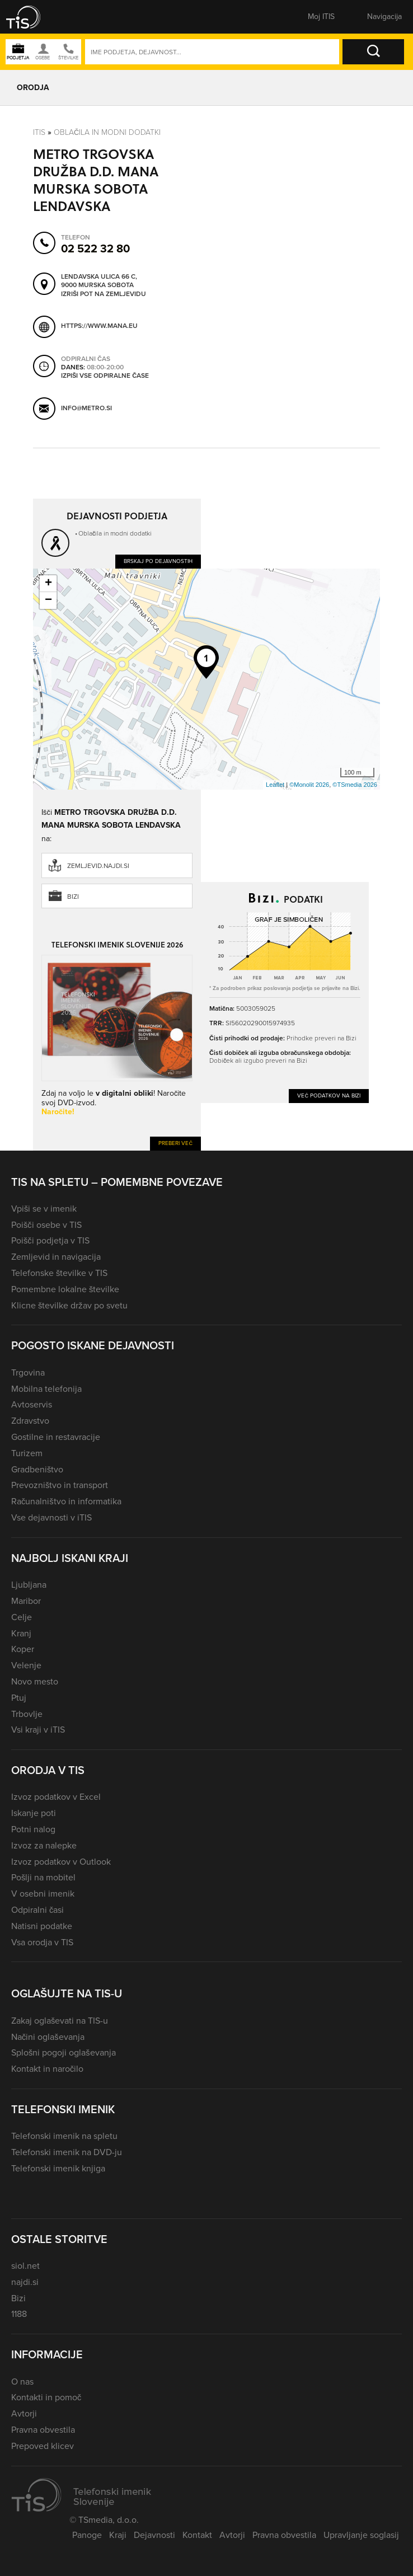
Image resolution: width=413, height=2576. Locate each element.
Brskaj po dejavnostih (158, 561)
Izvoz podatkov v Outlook (61, 1861)
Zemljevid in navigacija (56, 1256)
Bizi (73, 896)
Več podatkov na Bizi (328, 1095)
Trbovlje (27, 1713)
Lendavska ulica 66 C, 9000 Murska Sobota (99, 281)
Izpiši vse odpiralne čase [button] (105, 376)
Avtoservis (31, 1404)
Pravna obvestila (43, 2429)
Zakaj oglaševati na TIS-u (59, 2020)
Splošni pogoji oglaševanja (63, 2052)
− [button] (48, 600)
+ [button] (48, 583)
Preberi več (175, 1143)
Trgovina (28, 1372)
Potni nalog (33, 1829)
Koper (22, 1649)
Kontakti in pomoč (46, 2397)
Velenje (26, 1665)
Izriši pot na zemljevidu (103, 294)
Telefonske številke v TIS (59, 1272)
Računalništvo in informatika (66, 1501)
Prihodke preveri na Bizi (321, 1038)
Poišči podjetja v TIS (50, 1240)
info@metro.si (86, 408)
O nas (22, 2381)
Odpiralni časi (37, 1909)
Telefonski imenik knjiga (58, 2168)
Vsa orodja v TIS (42, 1942)
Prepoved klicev (42, 2445)
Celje (21, 1617)
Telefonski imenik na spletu (64, 2135)
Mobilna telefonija (46, 1388)
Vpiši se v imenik (44, 1208)
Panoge (87, 2534)
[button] (31, 17)
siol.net (25, 2265)
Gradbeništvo (37, 1469)
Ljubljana (28, 1584)
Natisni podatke (41, 1926)
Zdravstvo (30, 1420)
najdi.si (25, 2281)
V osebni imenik (42, 1893)
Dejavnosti (154, 2534)
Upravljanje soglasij (361, 2534)
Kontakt (197, 2534)
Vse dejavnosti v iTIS (51, 1517)
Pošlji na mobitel (43, 1877)
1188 (19, 2313)
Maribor (26, 1600)
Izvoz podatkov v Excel (56, 1796)
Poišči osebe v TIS (46, 1224)
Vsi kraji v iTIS (38, 1729)
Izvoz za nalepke (44, 1845)
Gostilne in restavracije (55, 1436)
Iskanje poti (33, 1813)
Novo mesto (34, 1681)
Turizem (27, 1453)
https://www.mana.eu (99, 326)
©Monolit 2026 (309, 784)
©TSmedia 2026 (354, 784)
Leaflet (275, 784)
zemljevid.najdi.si (98, 866)
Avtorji (24, 2413)
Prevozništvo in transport (59, 1485)
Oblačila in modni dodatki (107, 132)
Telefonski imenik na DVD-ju (66, 2152)
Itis (39, 132)
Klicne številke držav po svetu (69, 1305)
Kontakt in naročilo (47, 2068)
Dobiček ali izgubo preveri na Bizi (258, 1060)
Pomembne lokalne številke (65, 1289)
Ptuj (18, 1697)
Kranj (21, 1633)
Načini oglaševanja (48, 2036)
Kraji (117, 2534)
